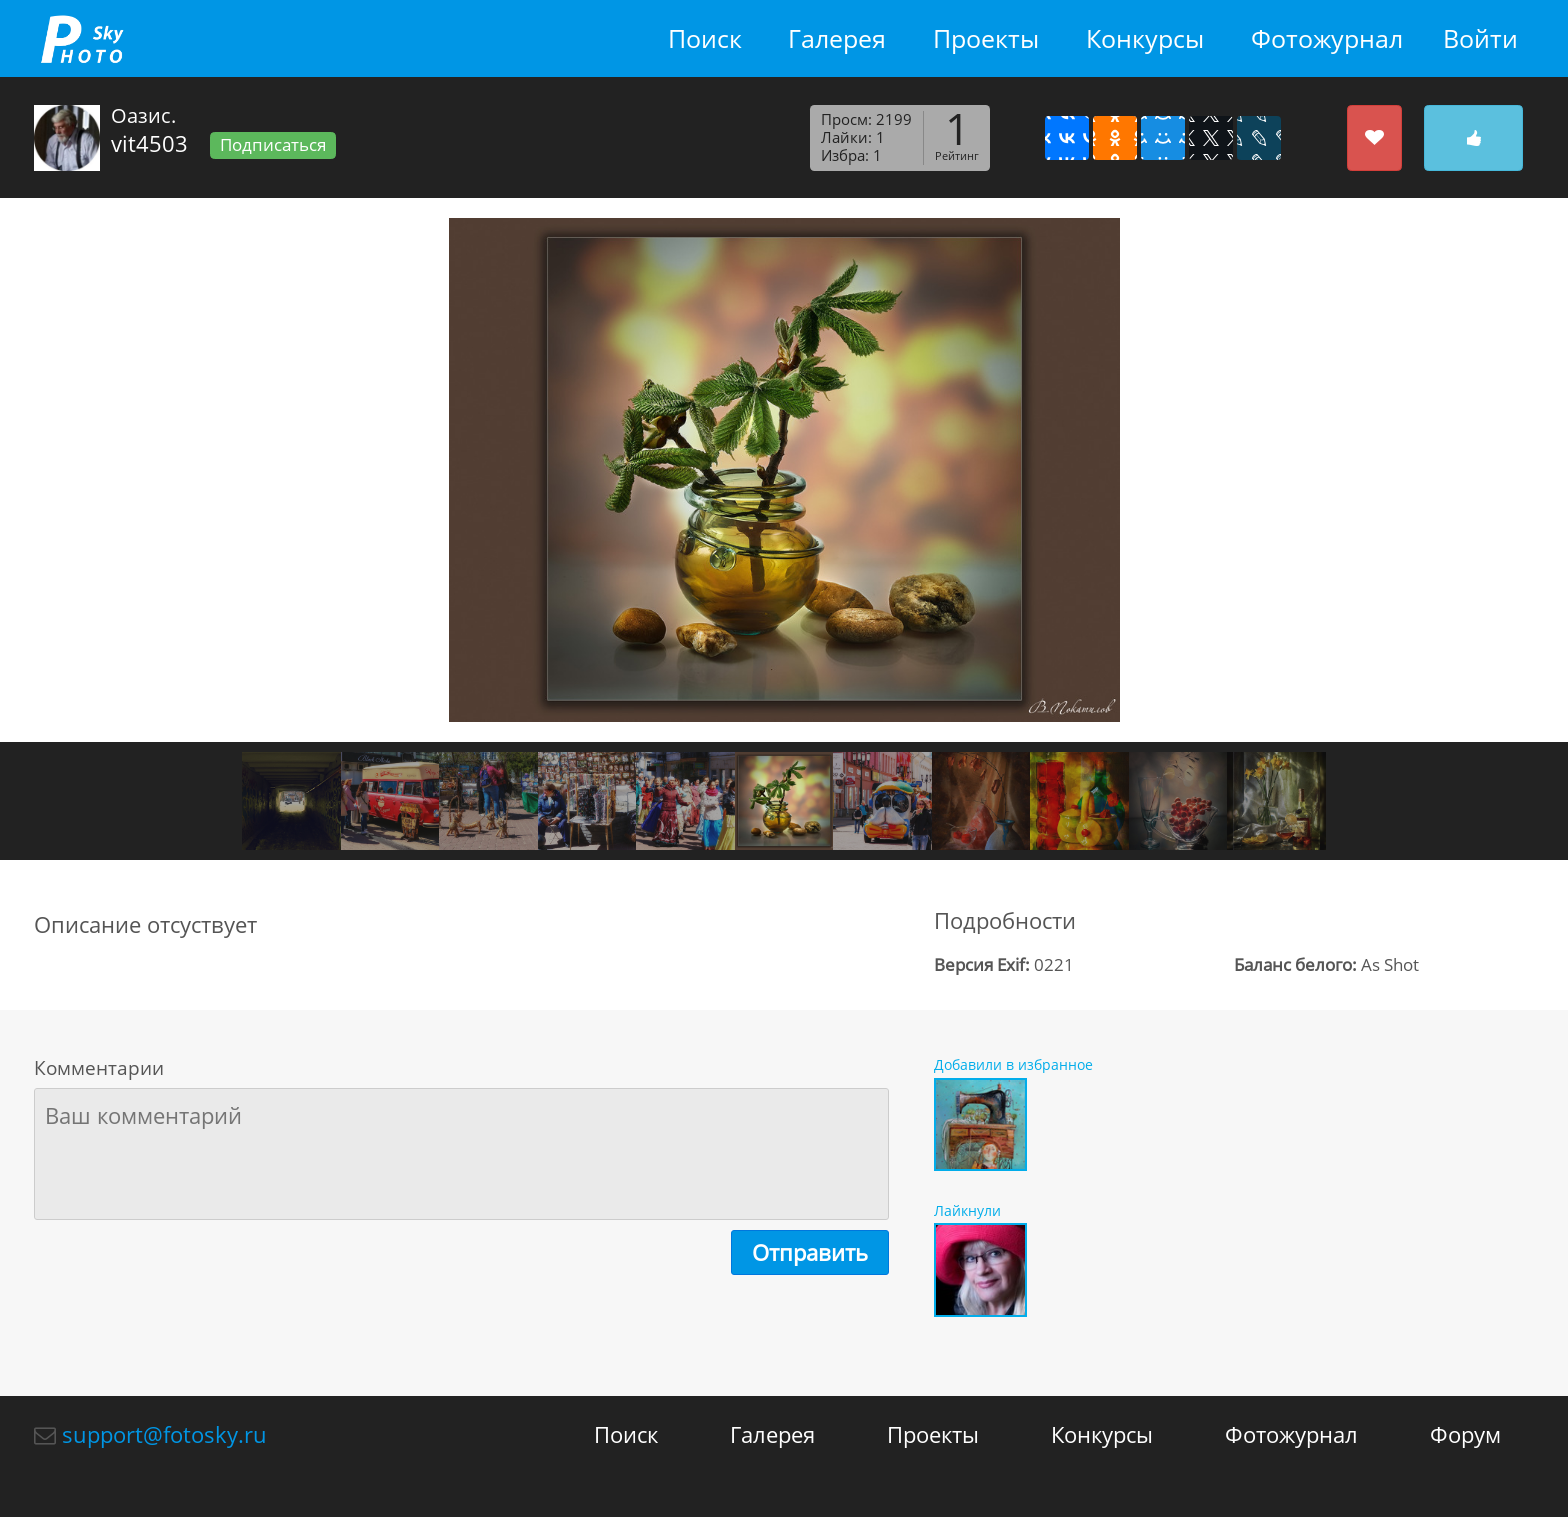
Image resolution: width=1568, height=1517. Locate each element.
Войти (1480, 38)
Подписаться (273, 144)
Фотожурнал (1327, 38)
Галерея (837, 38)
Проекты (986, 38)
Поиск (705, 38)
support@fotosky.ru (164, 1434)
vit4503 (149, 143)
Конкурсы (1145, 38)
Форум (1465, 1434)
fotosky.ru (82, 38)
